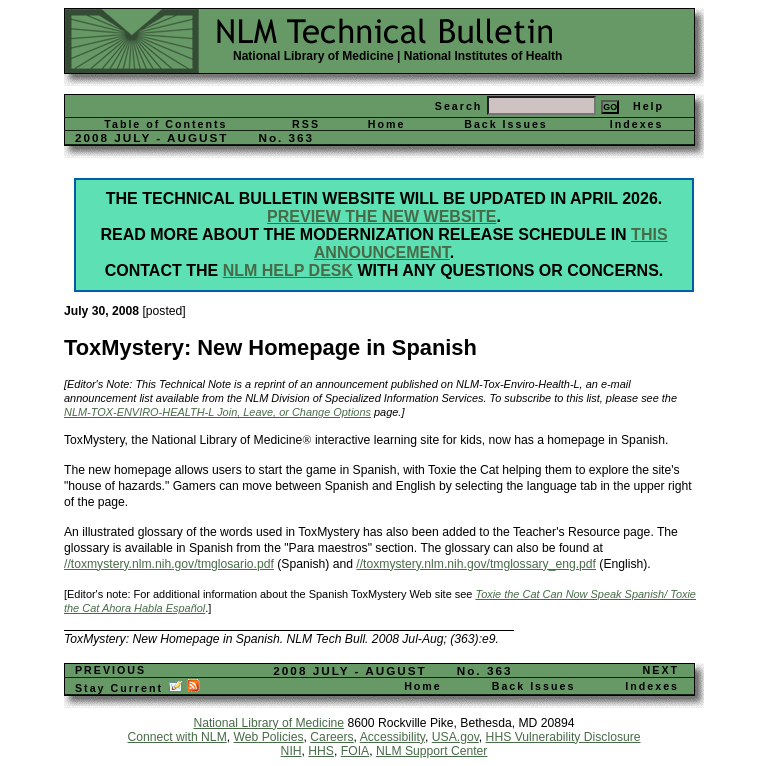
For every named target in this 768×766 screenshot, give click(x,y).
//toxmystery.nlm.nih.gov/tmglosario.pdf (169, 564)
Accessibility (392, 737)
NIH (291, 751)
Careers (331, 737)
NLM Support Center (431, 751)
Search (459, 106)
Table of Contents (165, 124)
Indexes (637, 124)
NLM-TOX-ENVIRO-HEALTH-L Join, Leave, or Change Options (217, 412)
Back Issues (506, 124)
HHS (321, 751)
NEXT (661, 670)
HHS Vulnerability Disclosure (563, 737)
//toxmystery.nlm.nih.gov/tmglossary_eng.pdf (476, 564)
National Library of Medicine (313, 56)
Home (387, 124)
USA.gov (455, 737)
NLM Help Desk (288, 270)
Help (648, 106)
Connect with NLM (176, 737)
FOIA (355, 751)
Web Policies (269, 737)
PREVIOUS (110, 670)
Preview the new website (381, 216)
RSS (306, 124)
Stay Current (137, 688)
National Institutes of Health (483, 56)
